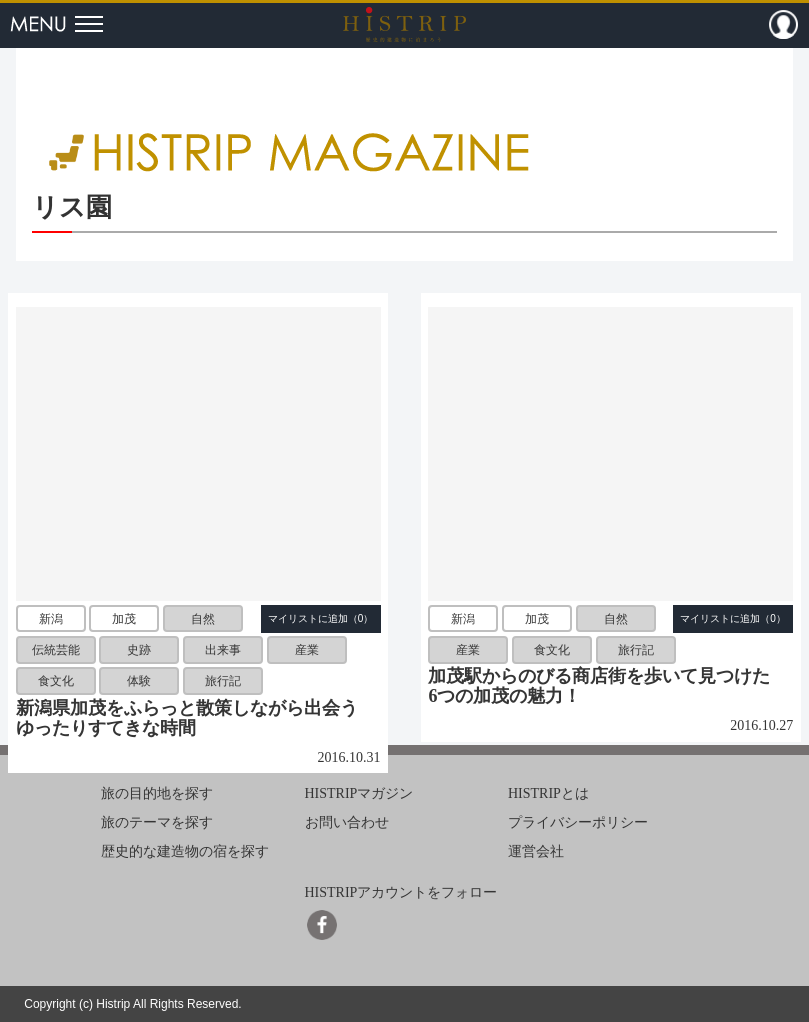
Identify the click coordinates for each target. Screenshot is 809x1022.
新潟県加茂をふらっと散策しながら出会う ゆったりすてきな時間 (196, 718)
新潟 (51, 619)
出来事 (223, 650)
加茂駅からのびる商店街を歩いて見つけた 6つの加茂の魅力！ (608, 686)
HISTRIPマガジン (359, 793)
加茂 (124, 619)
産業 (307, 650)
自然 (203, 619)
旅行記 (223, 681)
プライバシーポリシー (578, 822)
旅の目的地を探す (157, 793)
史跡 (139, 650)
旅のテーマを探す (157, 822)
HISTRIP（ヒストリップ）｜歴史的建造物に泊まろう (404, 24)
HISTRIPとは (548, 793)
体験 (139, 681)
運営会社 (536, 851)
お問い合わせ (347, 822)
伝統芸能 (56, 650)
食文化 (56, 681)
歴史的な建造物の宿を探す (185, 851)
